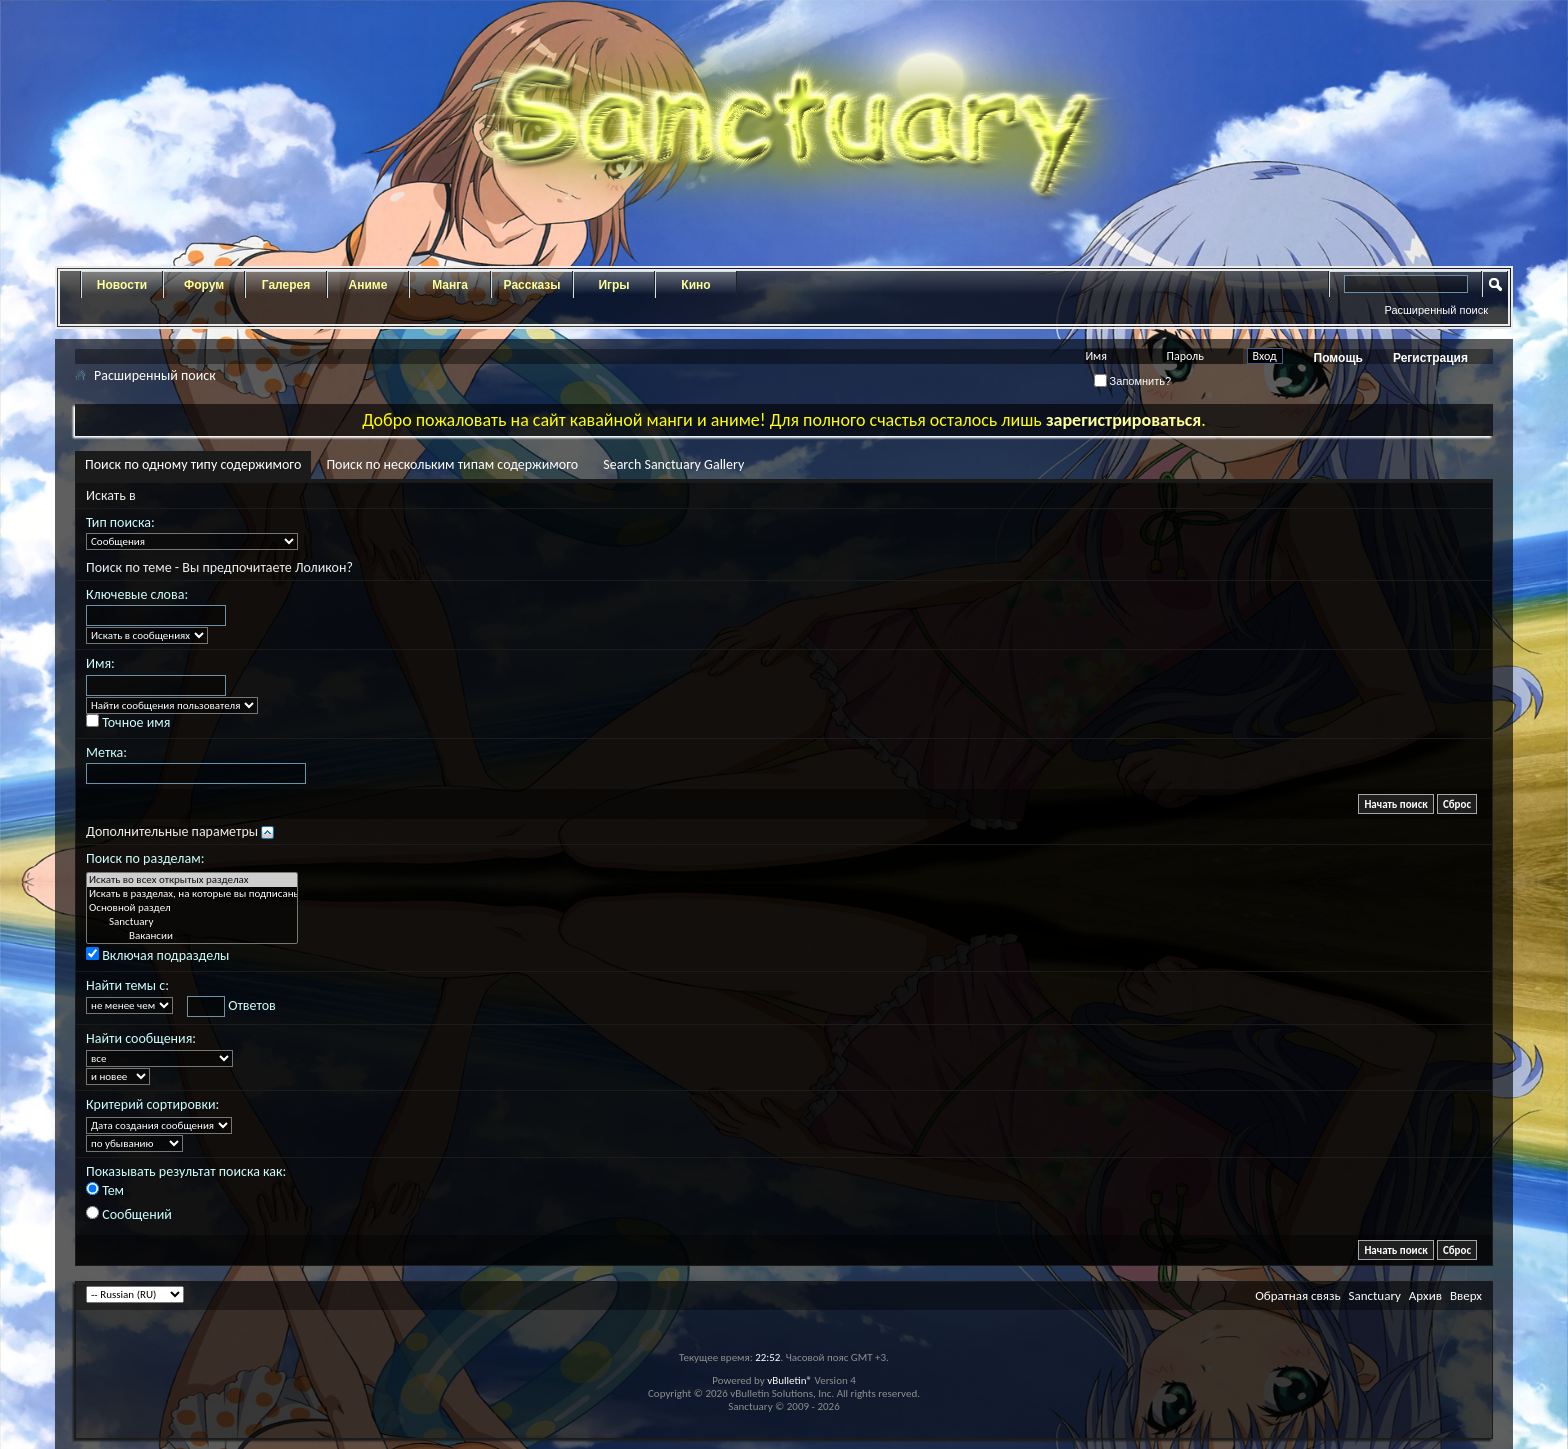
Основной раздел (192, 908)
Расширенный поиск (1436, 310)
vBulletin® (789, 1380)
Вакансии (192, 936)
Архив (1425, 1295)
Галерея (286, 285)
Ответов (231, 1006)
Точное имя (128, 722)
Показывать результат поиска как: (186, 1171)
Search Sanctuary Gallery (673, 464)
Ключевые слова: (137, 594)
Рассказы (532, 285)
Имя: (100, 663)
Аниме (368, 285)
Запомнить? (1133, 381)
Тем (105, 1190)
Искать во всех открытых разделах (192, 880)
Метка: (106, 752)
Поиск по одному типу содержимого (193, 464)
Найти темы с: (127, 985)
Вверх (1466, 1295)
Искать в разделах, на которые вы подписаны (192, 894)
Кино (695, 285)
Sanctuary (192, 922)
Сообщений (129, 1214)
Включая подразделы (157, 955)
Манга (450, 285)
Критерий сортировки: (152, 1104)
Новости (122, 285)
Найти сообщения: (141, 1038)
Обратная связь (1297, 1295)
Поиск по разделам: (145, 858)
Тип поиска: (120, 522)
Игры (613, 285)
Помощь (1338, 358)
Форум (204, 285)
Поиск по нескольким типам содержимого (452, 464)
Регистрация (1430, 358)
